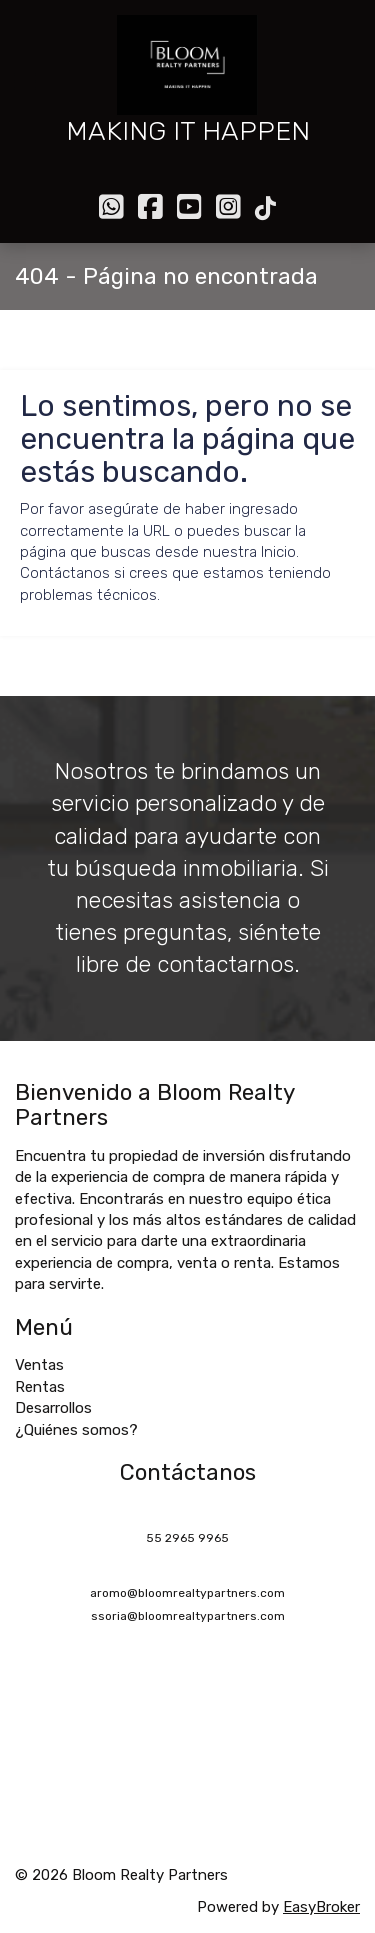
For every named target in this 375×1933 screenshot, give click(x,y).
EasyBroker (321, 1907)
